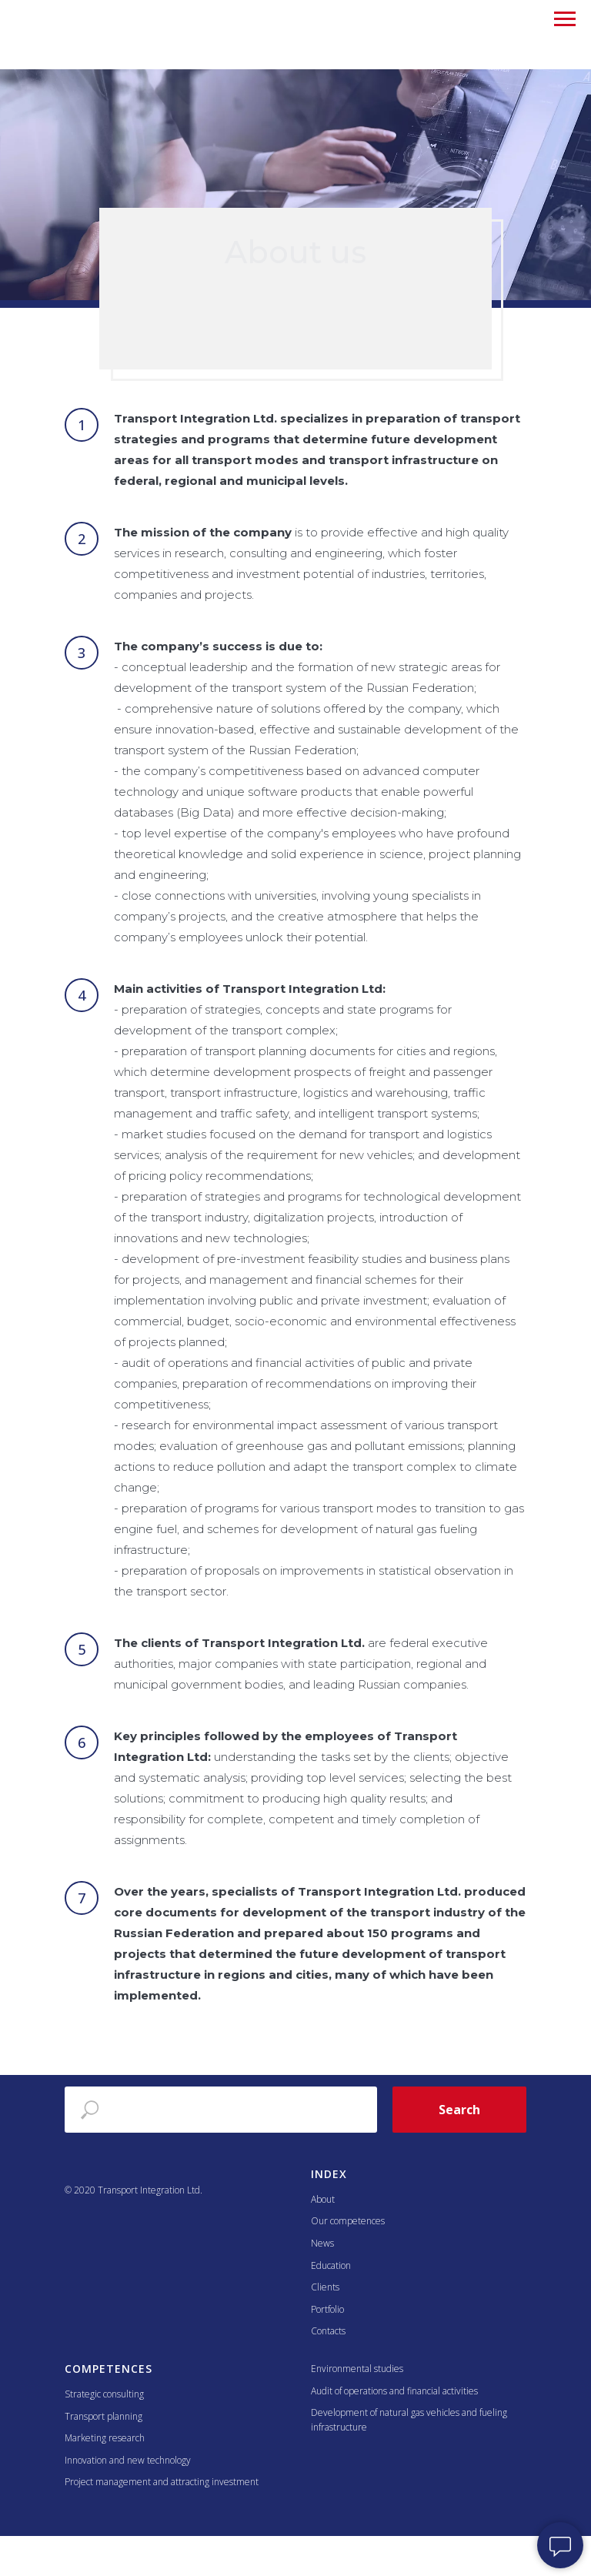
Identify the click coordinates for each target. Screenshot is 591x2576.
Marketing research (105, 2437)
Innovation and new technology (128, 2460)
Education (331, 2265)
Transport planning (103, 2416)
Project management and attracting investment (162, 2481)
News (322, 2243)
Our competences (348, 2220)
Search (459, 2109)
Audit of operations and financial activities (394, 2390)
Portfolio (327, 2309)
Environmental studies (357, 2368)
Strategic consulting (104, 2394)
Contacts (328, 2330)
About (323, 2199)
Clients (325, 2287)
